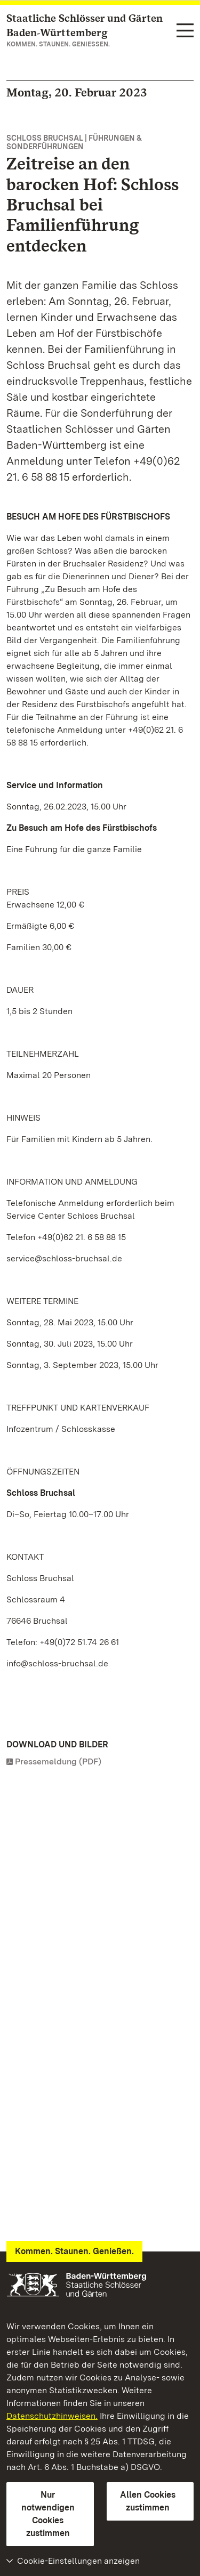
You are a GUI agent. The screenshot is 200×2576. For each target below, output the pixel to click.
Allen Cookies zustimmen (147, 2501)
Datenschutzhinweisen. (52, 2416)
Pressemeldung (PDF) (58, 1761)
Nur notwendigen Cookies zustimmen (48, 2514)
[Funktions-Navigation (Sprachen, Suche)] (185, 31)
